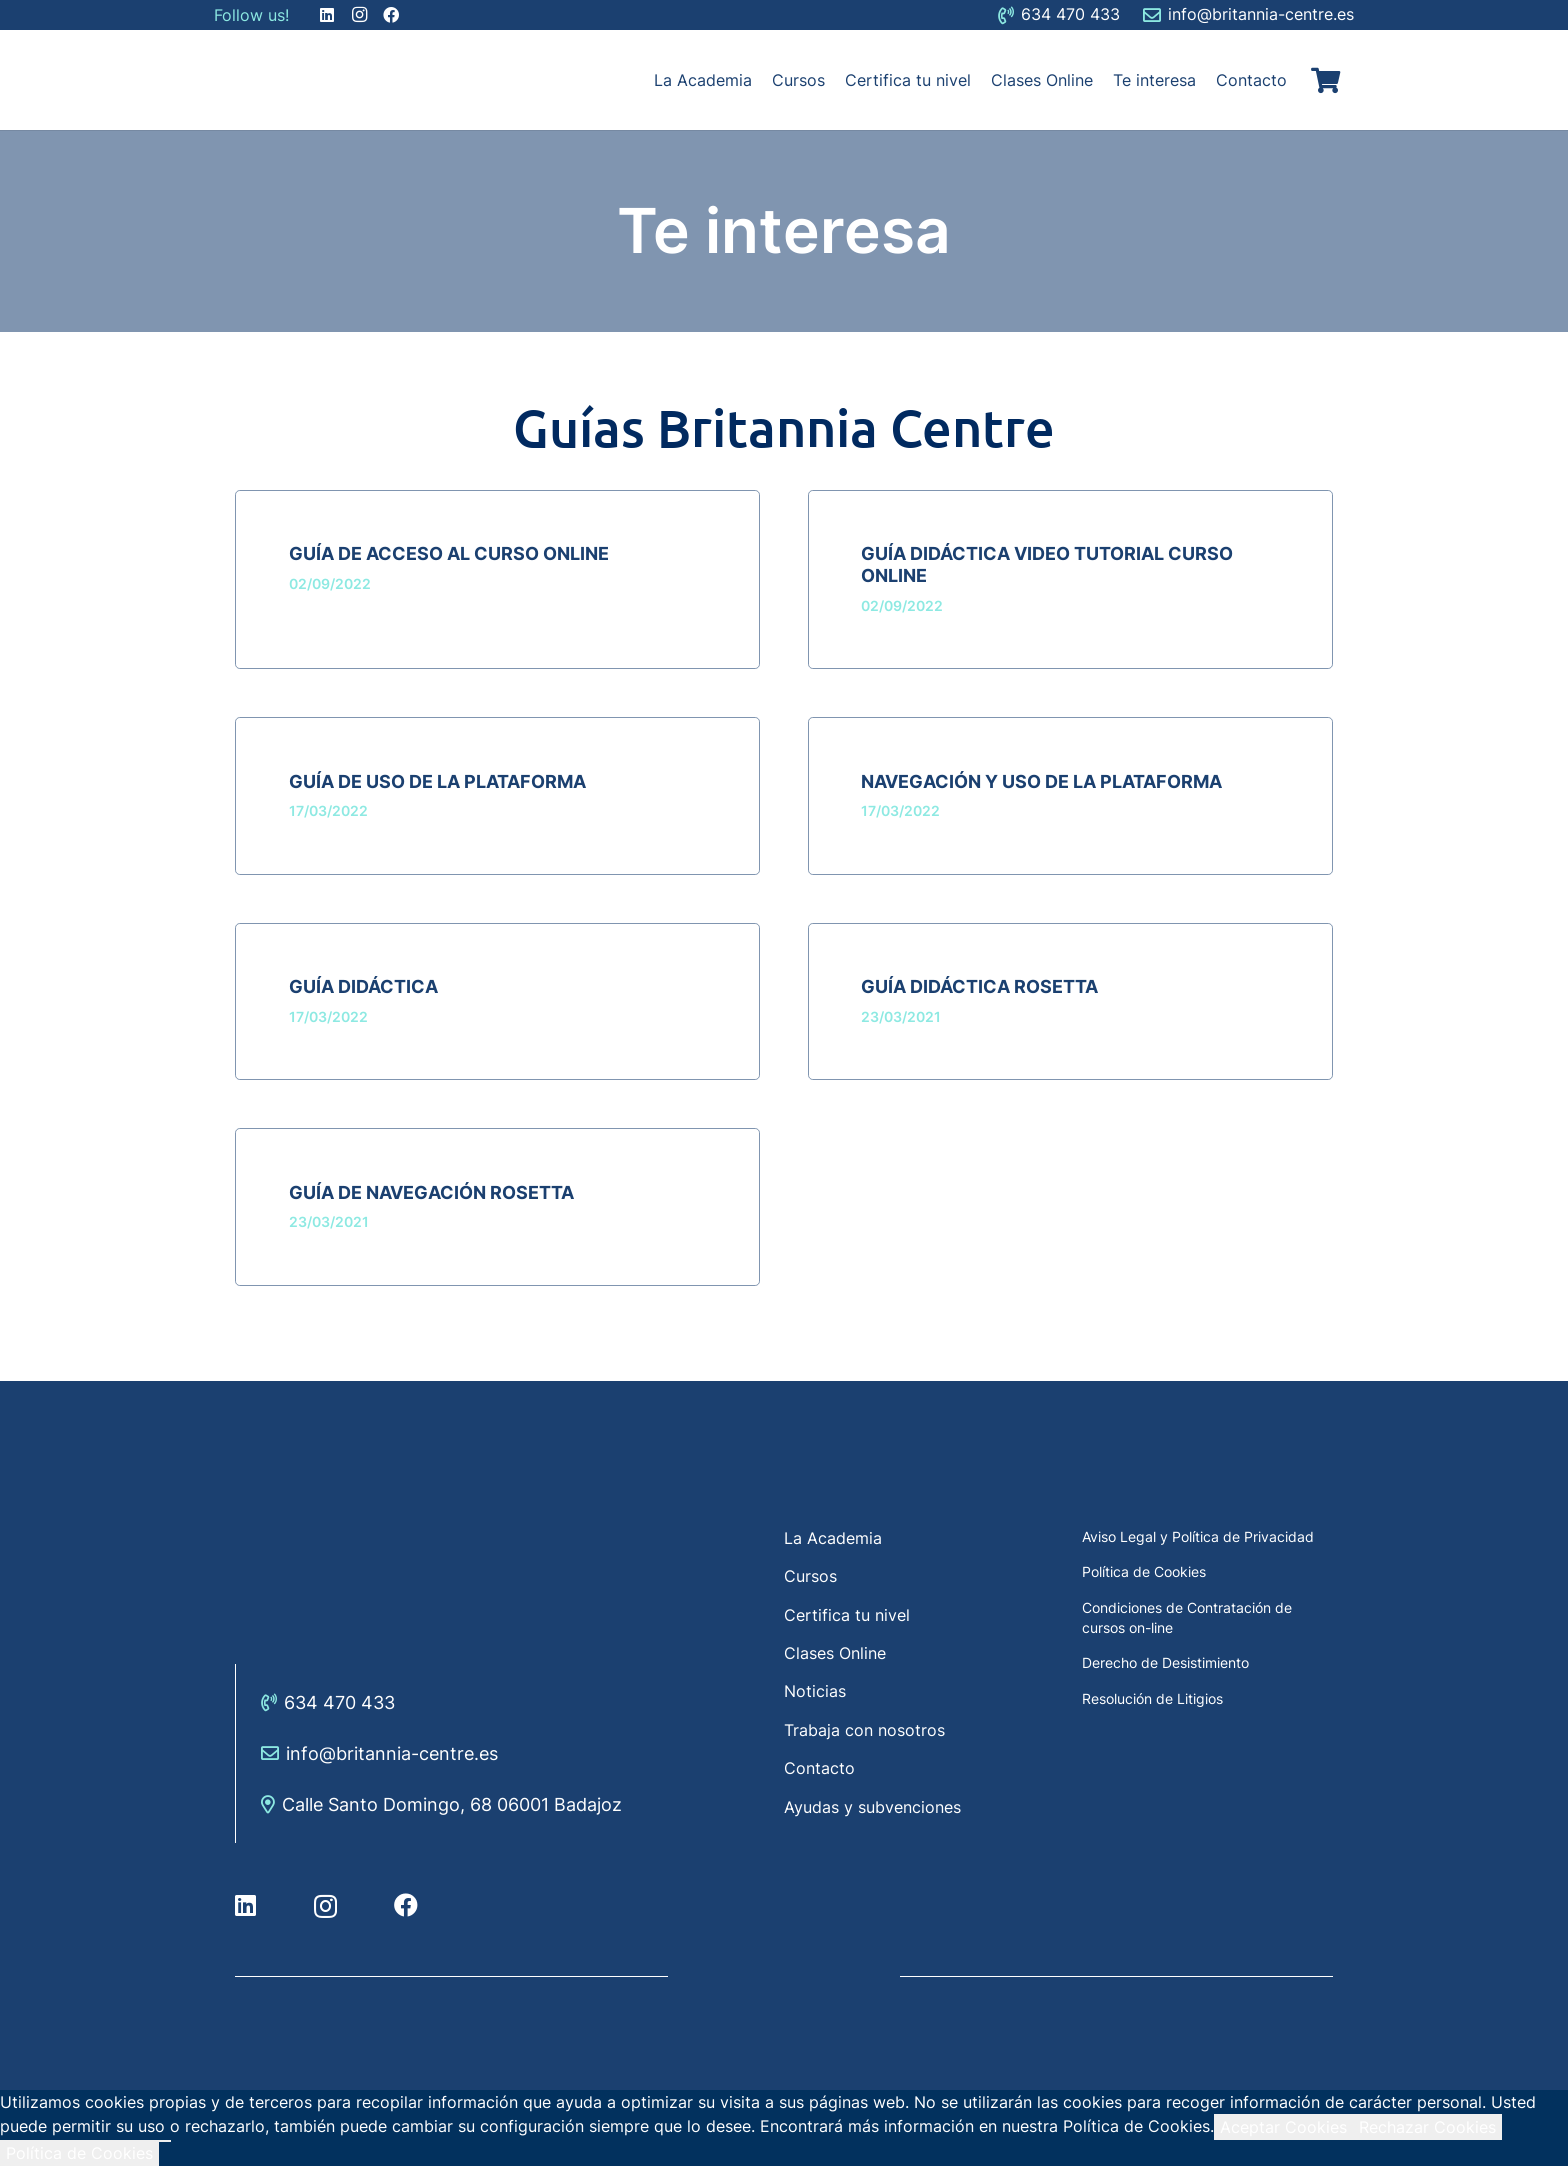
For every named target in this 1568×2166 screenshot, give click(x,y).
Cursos (810, 1576)
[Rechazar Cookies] (165, 2141)
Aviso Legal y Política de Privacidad (1198, 1536)
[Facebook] (406, 1905)
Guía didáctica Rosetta (979, 986)
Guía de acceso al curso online (449, 553)
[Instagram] (325, 1906)
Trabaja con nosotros (864, 1730)
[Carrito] (1325, 80)
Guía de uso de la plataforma (437, 781)
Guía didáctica (363, 986)
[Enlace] (264, 80)
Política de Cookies (1144, 1571)
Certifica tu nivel (847, 1615)
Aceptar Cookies (1283, 2127)
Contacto (819, 1768)
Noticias (815, 1691)
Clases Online (835, 1653)
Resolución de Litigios (1152, 1698)
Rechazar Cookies (1427, 2127)
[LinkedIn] (245, 1905)
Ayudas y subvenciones (872, 1807)
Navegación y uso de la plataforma (1041, 781)
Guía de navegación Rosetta (431, 1192)
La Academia (833, 1538)
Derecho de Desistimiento (1165, 1662)
